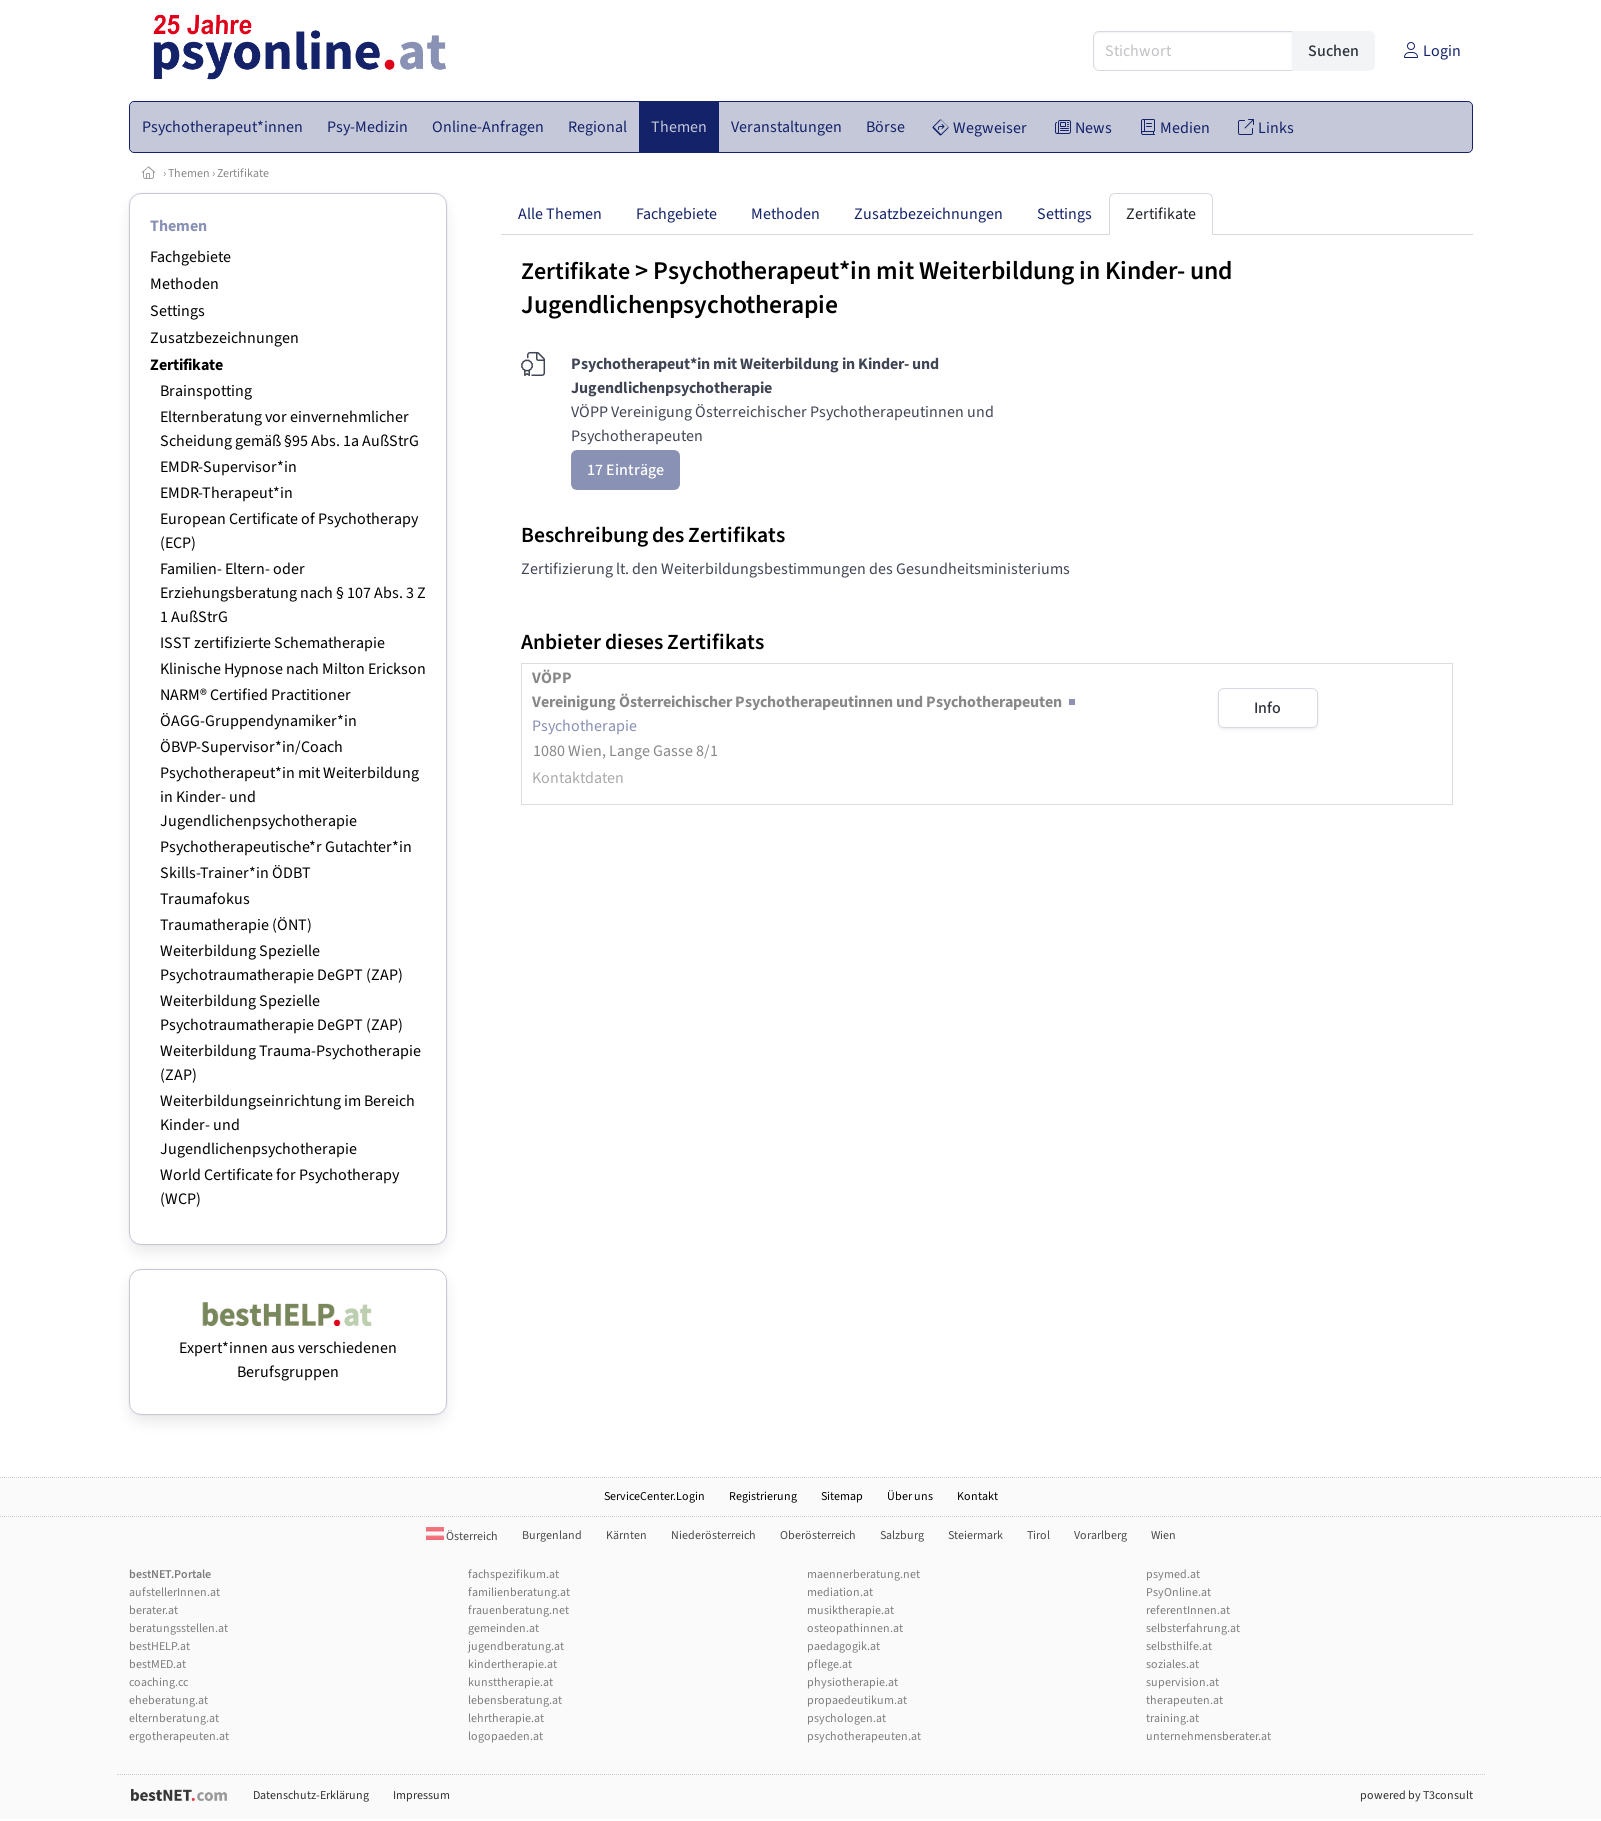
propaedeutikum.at (857, 1700)
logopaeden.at (505, 1736)
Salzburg (902, 1535)
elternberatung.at (174, 1718)
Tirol (1038, 1535)
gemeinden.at (503, 1628)
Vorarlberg (1100, 1535)
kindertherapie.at (512, 1664)
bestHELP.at (159, 1646)
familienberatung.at (519, 1592)
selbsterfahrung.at (1193, 1628)
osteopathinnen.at (855, 1628)
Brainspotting (206, 391)
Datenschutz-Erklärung (311, 1795)
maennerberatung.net (863, 1574)
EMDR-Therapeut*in (226, 493)
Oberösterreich (818, 1535)
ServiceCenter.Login (654, 1496)
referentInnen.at (1188, 1610)
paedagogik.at (843, 1646)
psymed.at (1173, 1574)
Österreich (462, 1536)
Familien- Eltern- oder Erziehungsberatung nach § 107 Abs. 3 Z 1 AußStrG (293, 593)
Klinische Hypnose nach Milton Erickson (293, 669)
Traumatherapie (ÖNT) (236, 925)
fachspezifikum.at (513, 1574)
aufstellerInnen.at (174, 1592)
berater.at (153, 1610)
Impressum (421, 1795)
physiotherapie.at (852, 1682)
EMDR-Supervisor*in (228, 467)
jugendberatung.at (516, 1646)
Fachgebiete (190, 257)
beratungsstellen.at (178, 1628)
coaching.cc (158, 1682)
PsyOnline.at (1178, 1592)
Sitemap (842, 1496)
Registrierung (763, 1496)
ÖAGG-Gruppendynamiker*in (258, 721)
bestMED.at (157, 1664)
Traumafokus (205, 899)
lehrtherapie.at (506, 1718)
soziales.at (1172, 1664)
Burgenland (552, 1535)
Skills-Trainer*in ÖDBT (235, 873)
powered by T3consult (1416, 1795)
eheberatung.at (168, 1700)
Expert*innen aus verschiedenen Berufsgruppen (288, 1348)
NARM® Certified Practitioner (255, 695)
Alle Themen (560, 214)
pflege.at (829, 1664)
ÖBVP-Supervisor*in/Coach (251, 747)
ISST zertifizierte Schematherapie (272, 643)
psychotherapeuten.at (864, 1736)
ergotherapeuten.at (179, 1736)
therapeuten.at (1184, 1700)
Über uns (910, 1496)
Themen (189, 173)
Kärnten (626, 1535)
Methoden (184, 284)
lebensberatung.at (515, 1700)
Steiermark (975, 1535)
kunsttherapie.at (510, 1682)
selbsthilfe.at (1179, 1646)
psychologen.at (846, 1718)
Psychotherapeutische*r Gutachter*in (286, 847)
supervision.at (1182, 1682)
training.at (1172, 1718)
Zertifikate (243, 173)
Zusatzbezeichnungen (224, 338)
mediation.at (840, 1592)
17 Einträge (625, 470)
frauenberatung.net (518, 1610)
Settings (177, 311)
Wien (1163, 1535)
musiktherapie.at (850, 1610)
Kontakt (977, 1496)
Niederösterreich (713, 1535)
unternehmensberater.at (1208, 1736)
